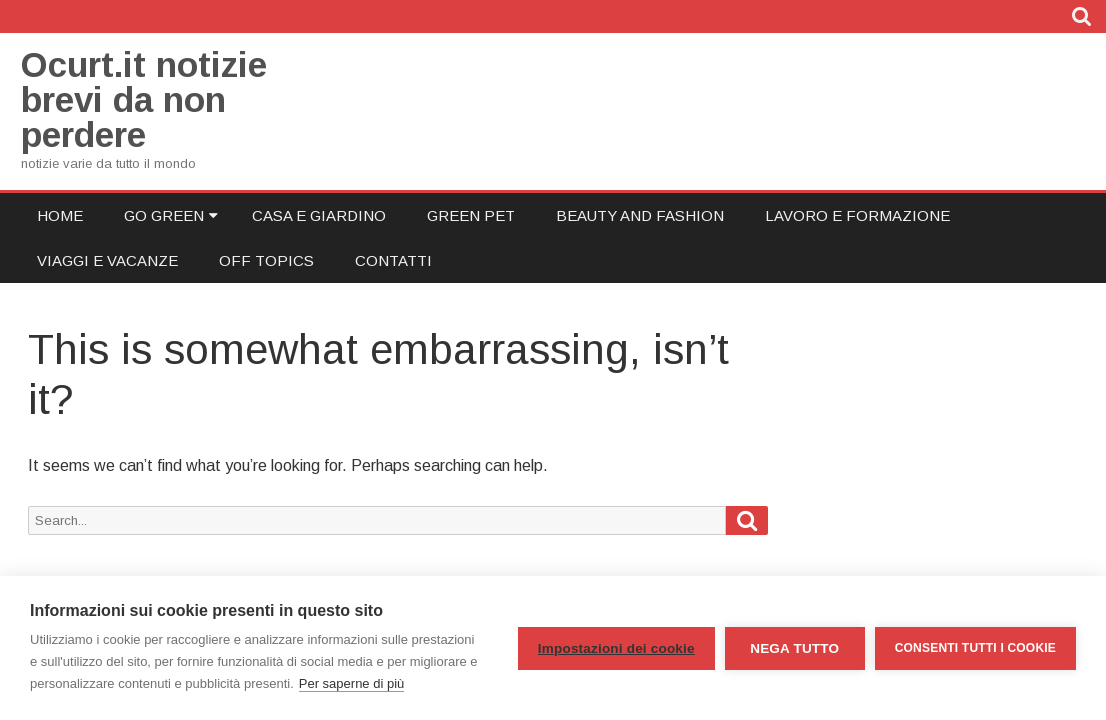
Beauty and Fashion (640, 215)
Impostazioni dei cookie (616, 648)
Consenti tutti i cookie (975, 648)
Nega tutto (794, 648)
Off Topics (266, 260)
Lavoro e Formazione (857, 215)
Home (60, 215)
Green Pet (471, 215)
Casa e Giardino (319, 215)
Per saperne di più (352, 683)
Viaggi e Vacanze (107, 260)
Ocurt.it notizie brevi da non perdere (144, 99)
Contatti (393, 260)
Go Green (164, 215)
